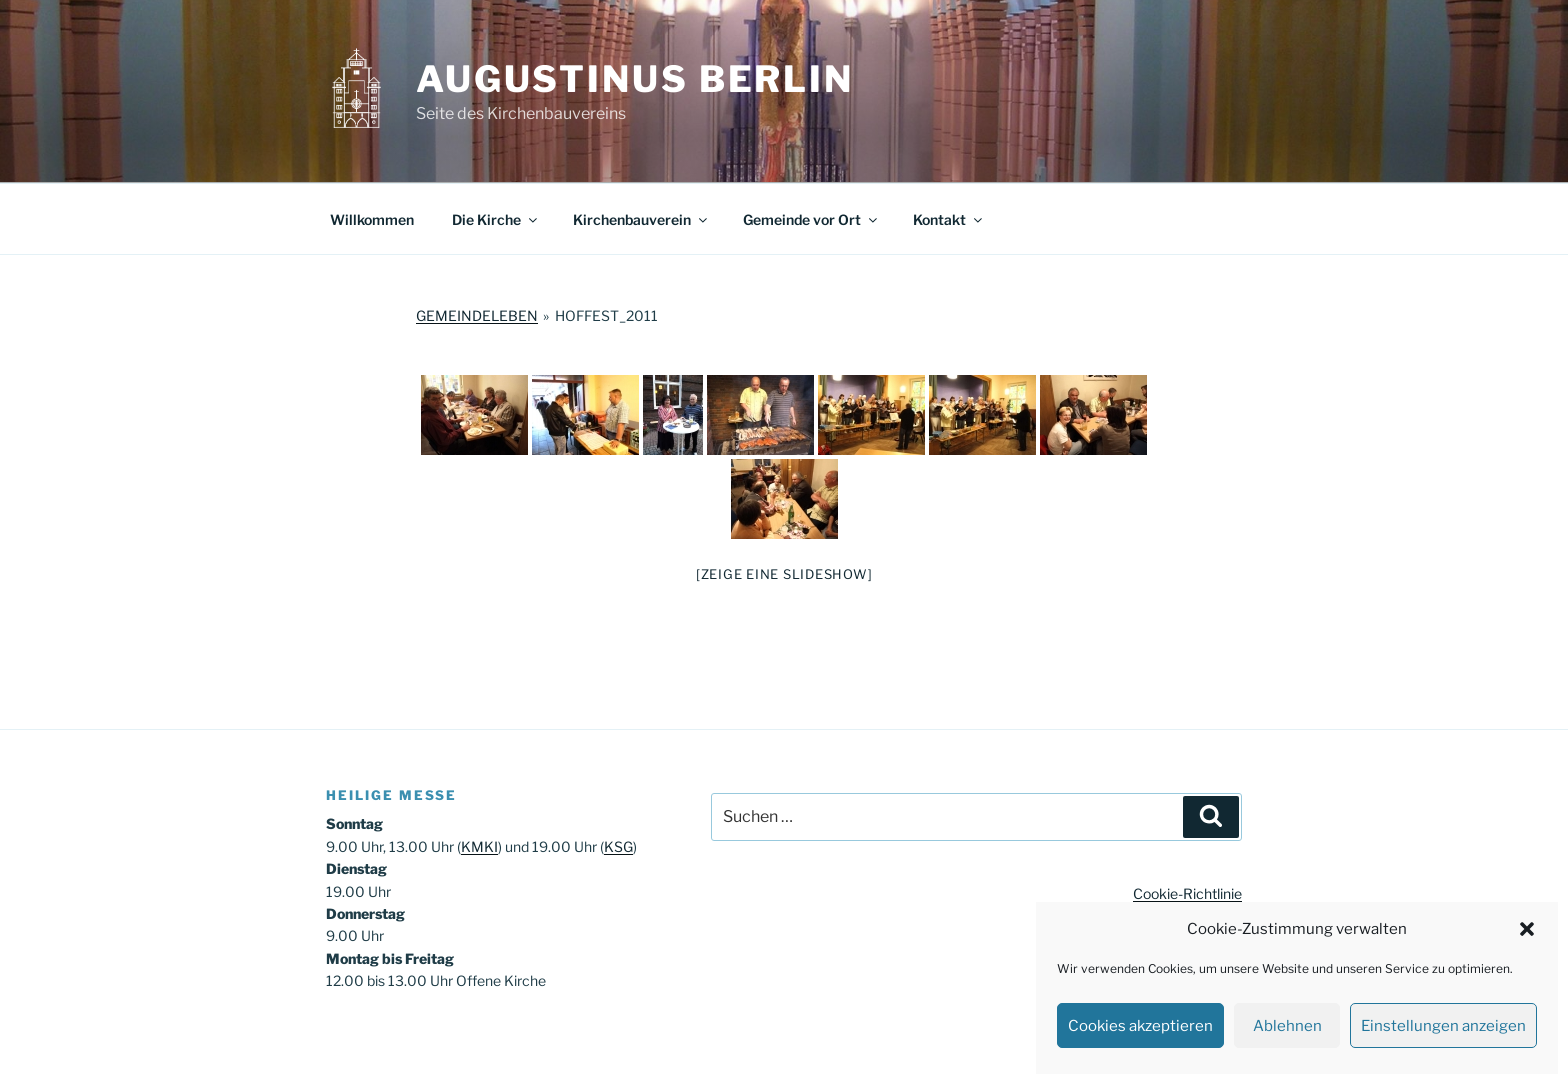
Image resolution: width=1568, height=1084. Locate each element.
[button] (1527, 929)
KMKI (479, 846)
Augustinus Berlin (635, 79)
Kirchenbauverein (641, 219)
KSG (618, 846)
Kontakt (949, 219)
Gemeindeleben (477, 315)
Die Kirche (496, 219)
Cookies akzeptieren (1140, 1026)
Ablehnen (1287, 1026)
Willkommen (372, 219)
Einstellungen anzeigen (1443, 1026)
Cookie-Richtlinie (1187, 893)
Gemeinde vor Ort (811, 219)
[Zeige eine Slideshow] (784, 574)
